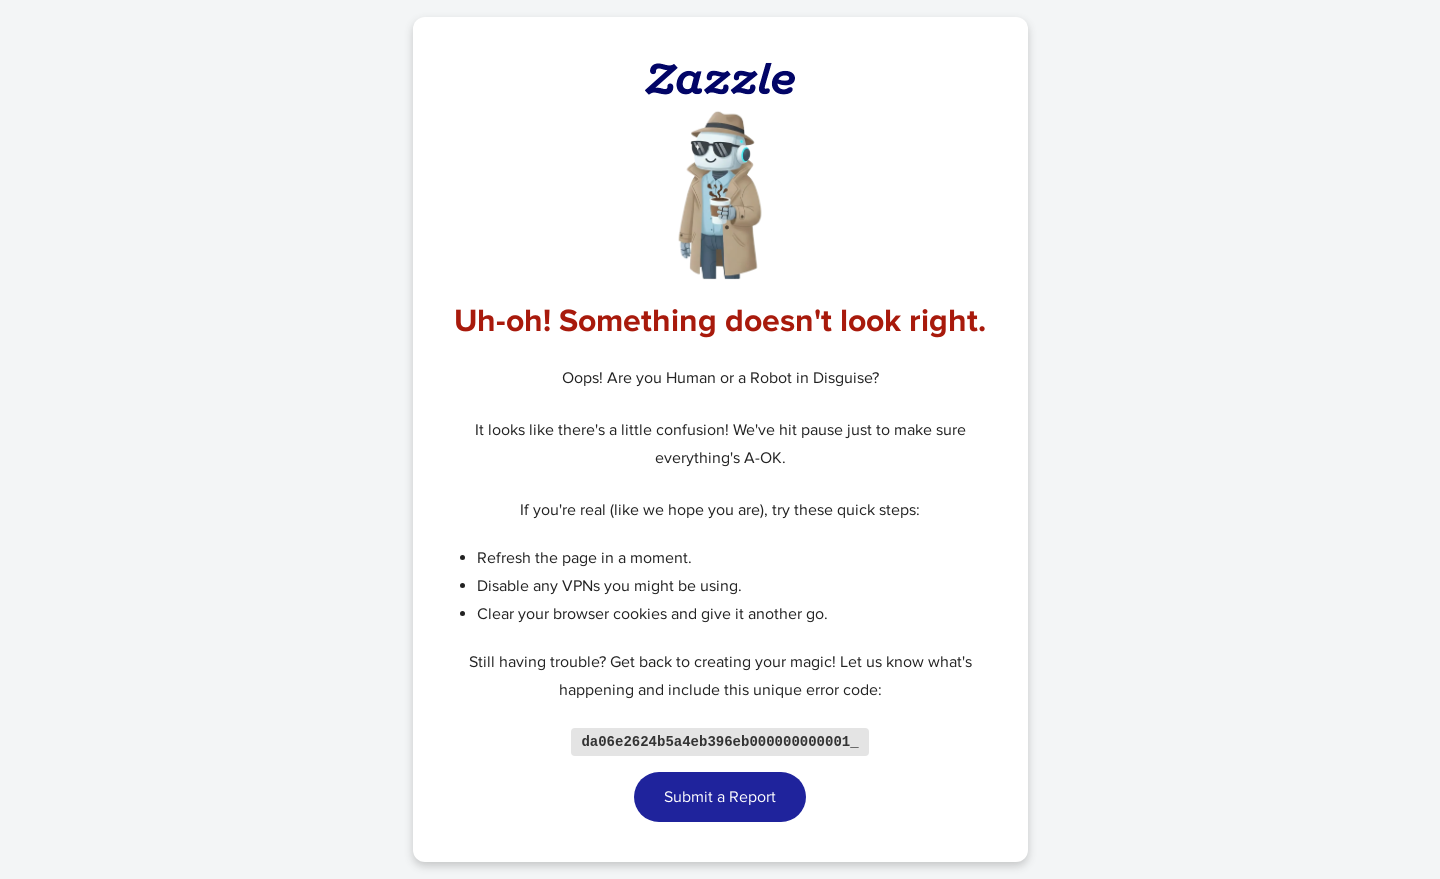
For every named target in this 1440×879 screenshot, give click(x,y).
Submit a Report (720, 798)
